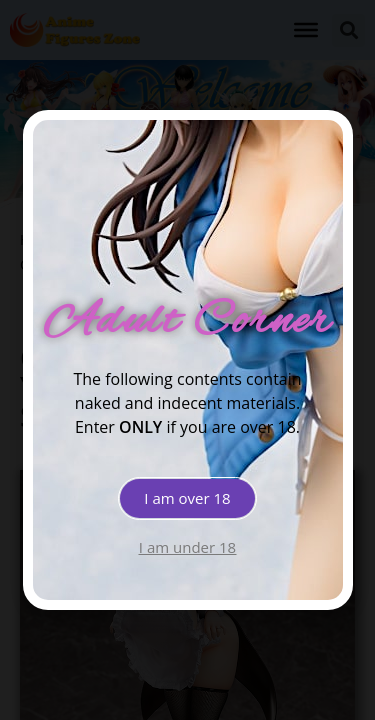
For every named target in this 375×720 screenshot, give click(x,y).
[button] (187, 498)
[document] (187, 360)
